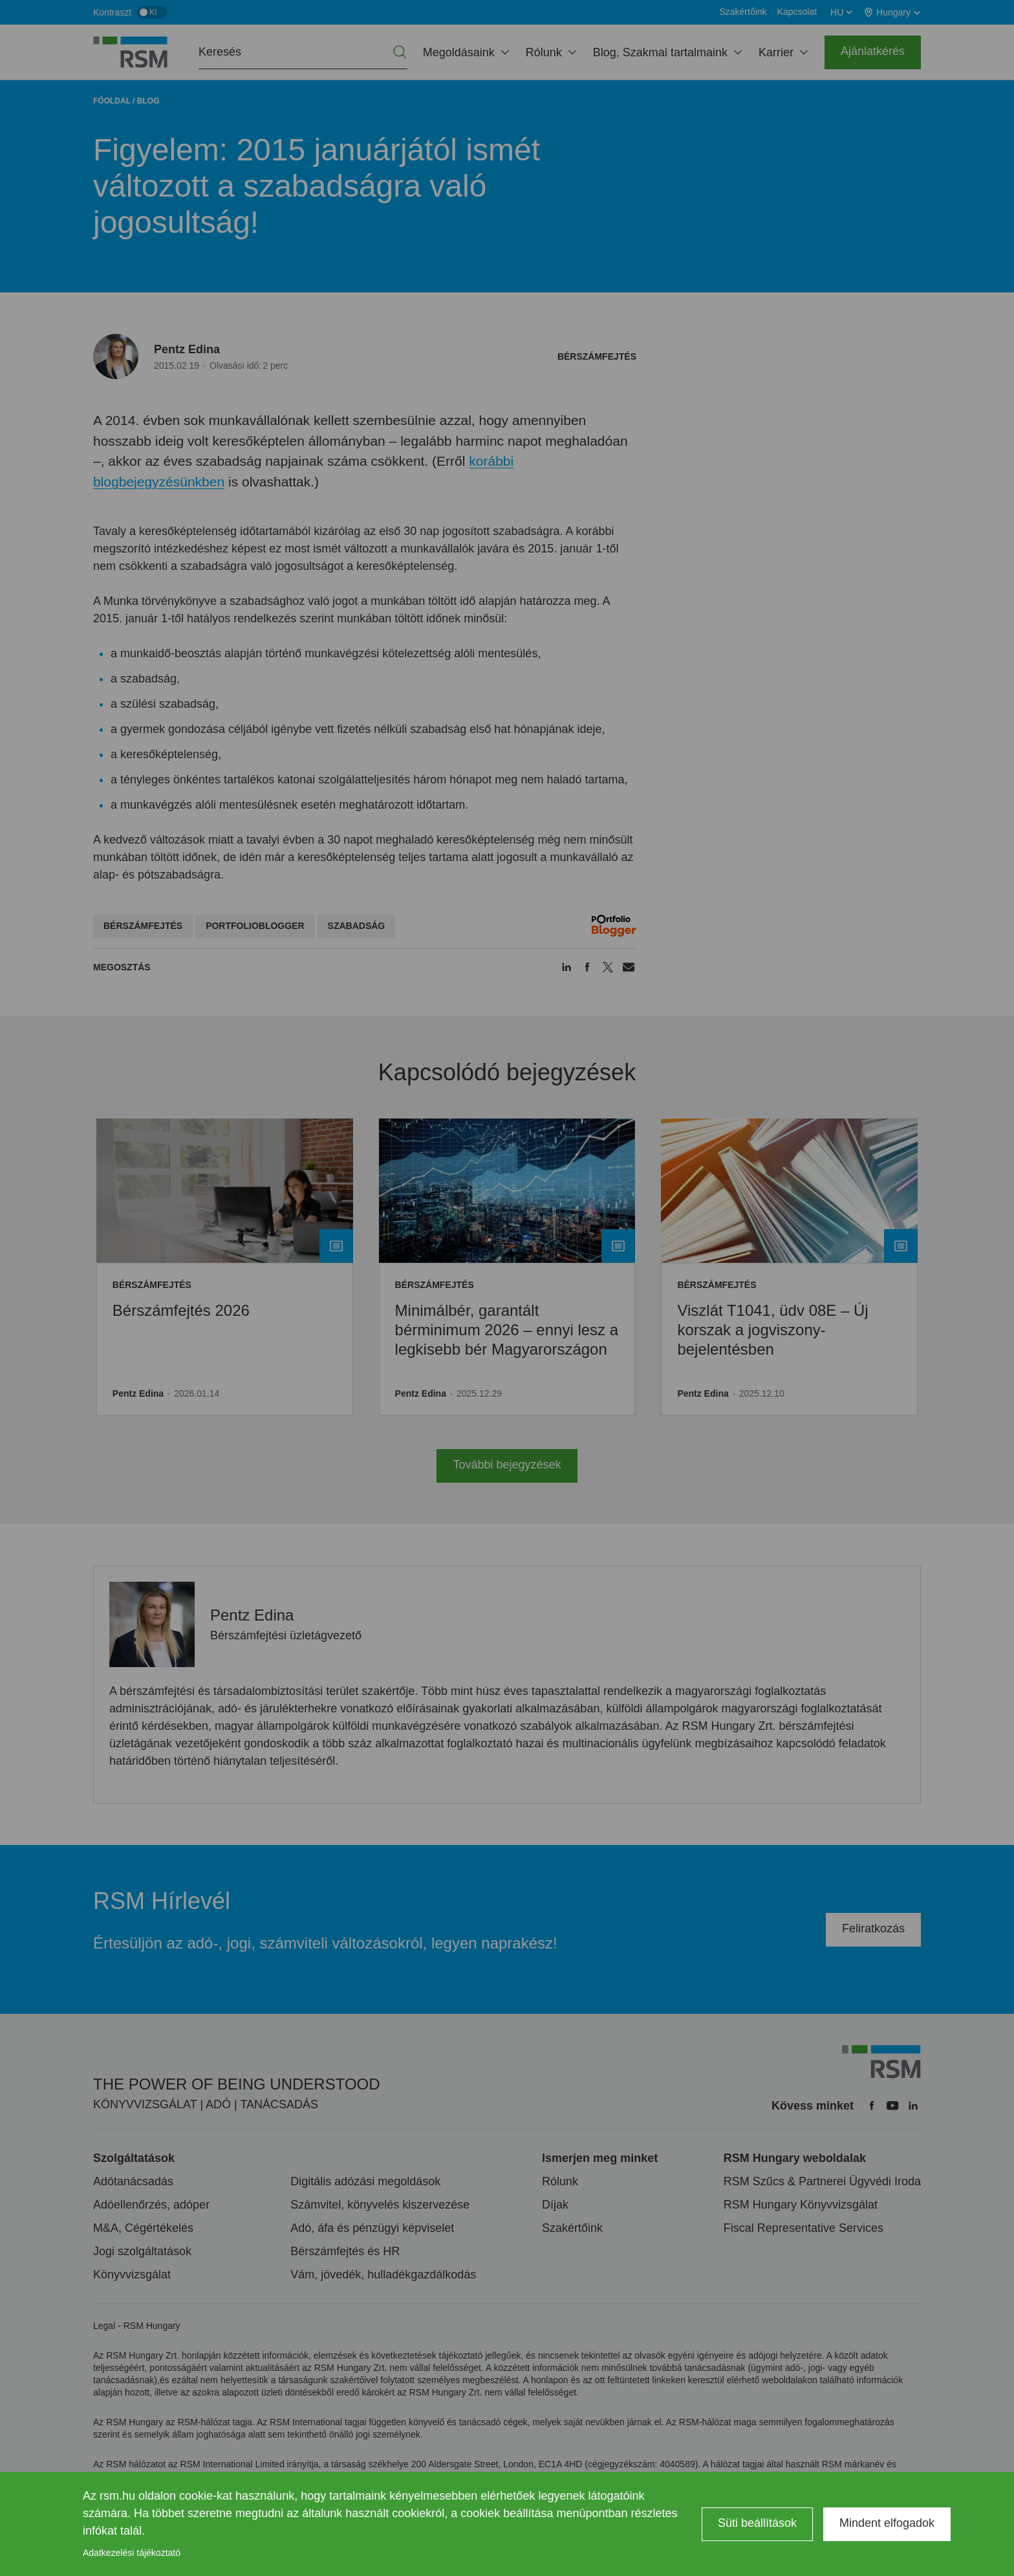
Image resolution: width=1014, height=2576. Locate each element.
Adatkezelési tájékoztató (131, 2553)
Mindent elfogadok (886, 2522)
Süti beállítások (757, 2522)
